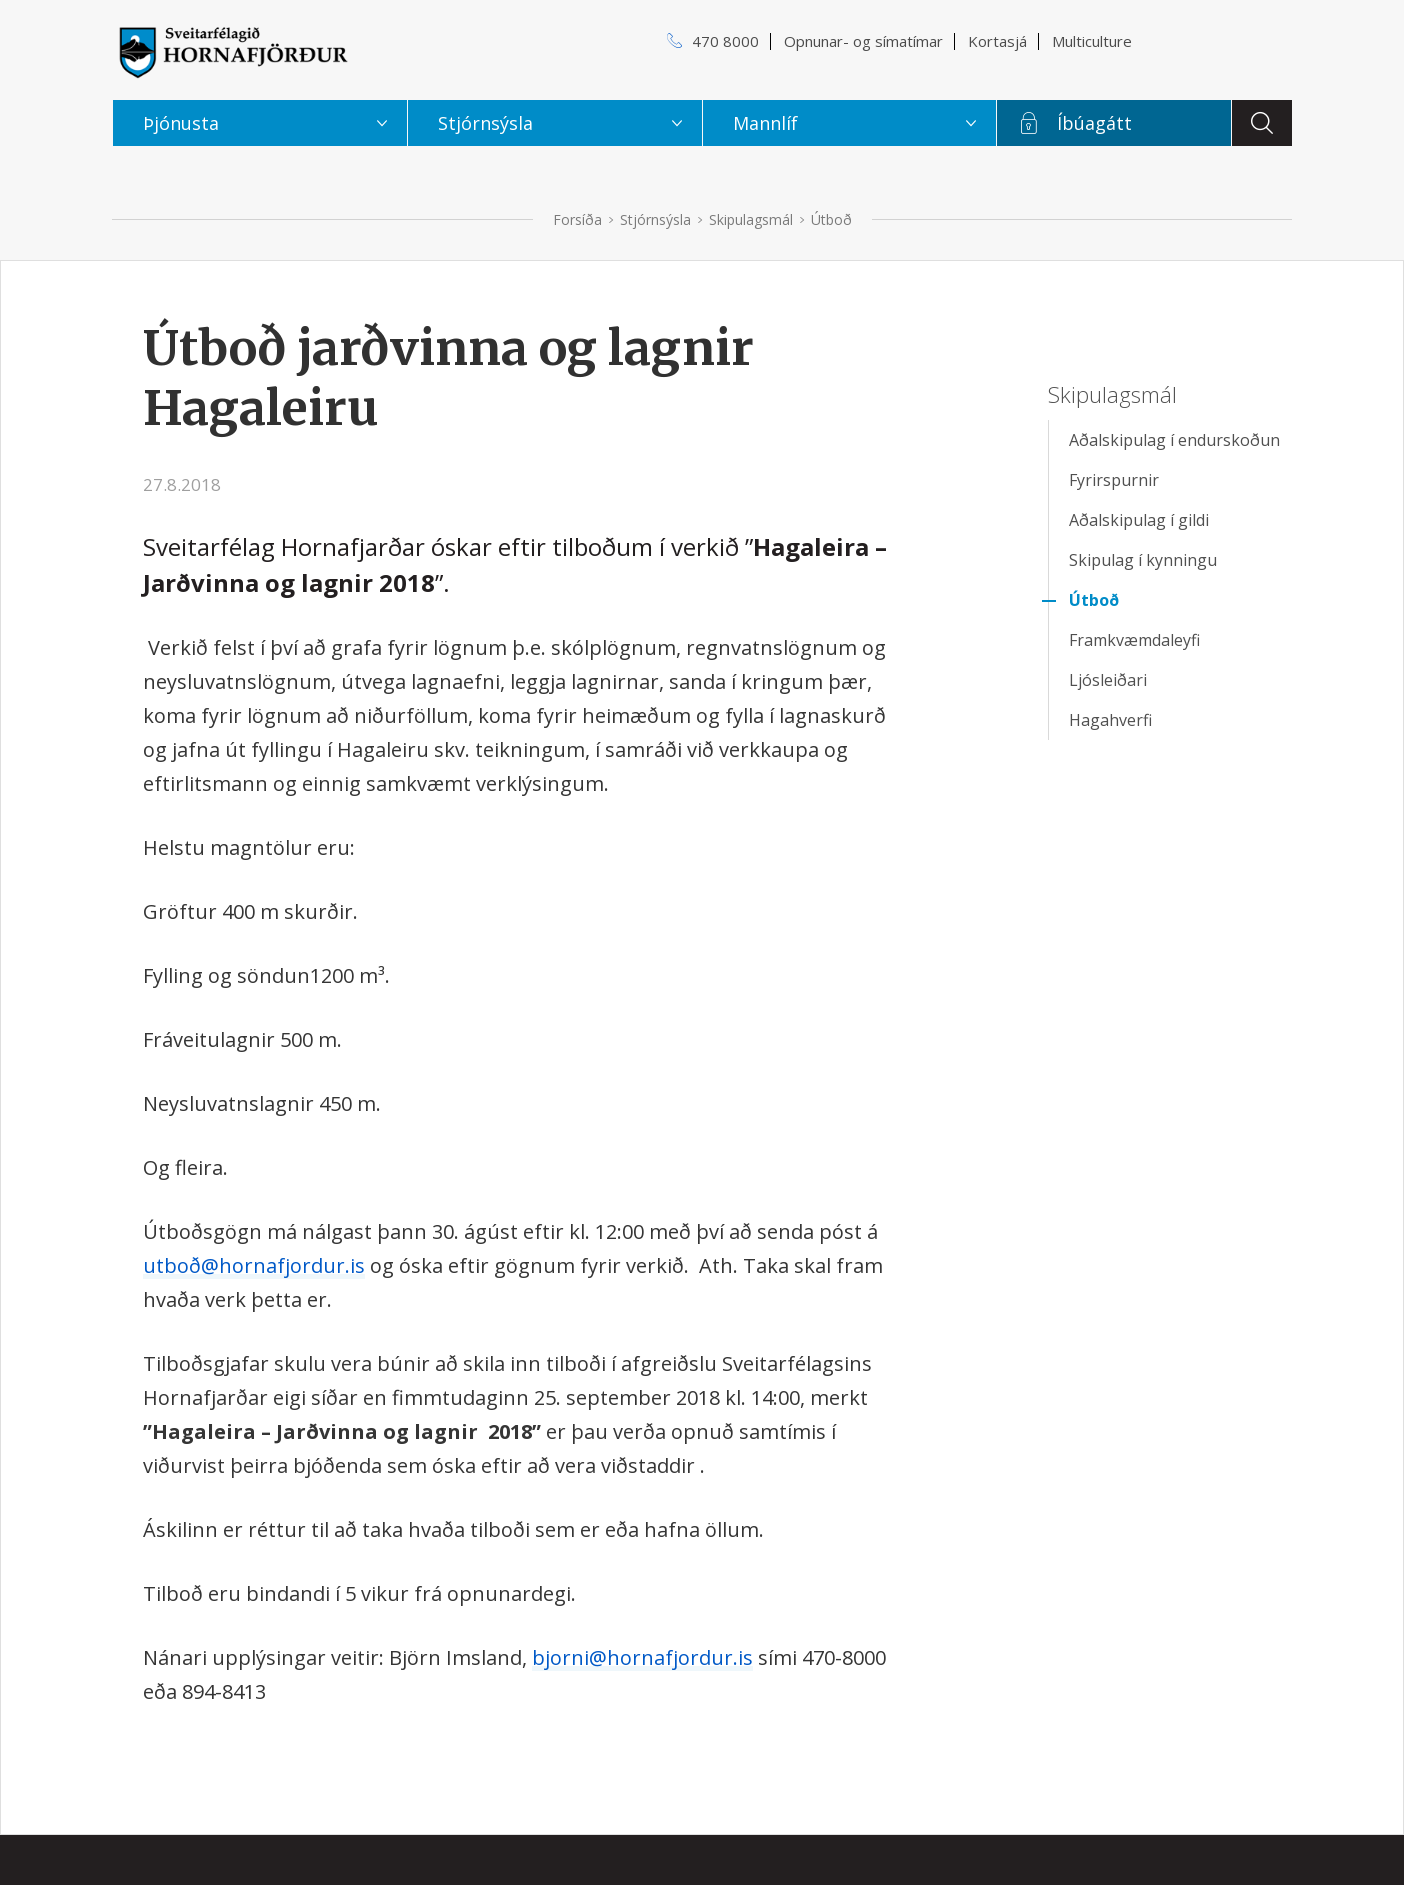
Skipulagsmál (751, 219)
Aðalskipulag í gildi (1139, 520)
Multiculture (1092, 41)
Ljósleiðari (1108, 680)
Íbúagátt (1094, 123)
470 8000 (725, 41)
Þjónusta (181, 123)
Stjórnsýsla (655, 219)
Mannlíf (765, 123)
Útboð (831, 219)
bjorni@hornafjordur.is (642, 1657)
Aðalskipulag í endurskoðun (1174, 440)
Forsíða (577, 219)
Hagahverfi (1110, 720)
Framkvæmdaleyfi (1134, 640)
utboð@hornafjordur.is (254, 1265)
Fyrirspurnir (1114, 480)
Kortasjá (997, 41)
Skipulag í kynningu (1143, 560)
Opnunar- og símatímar (863, 41)
